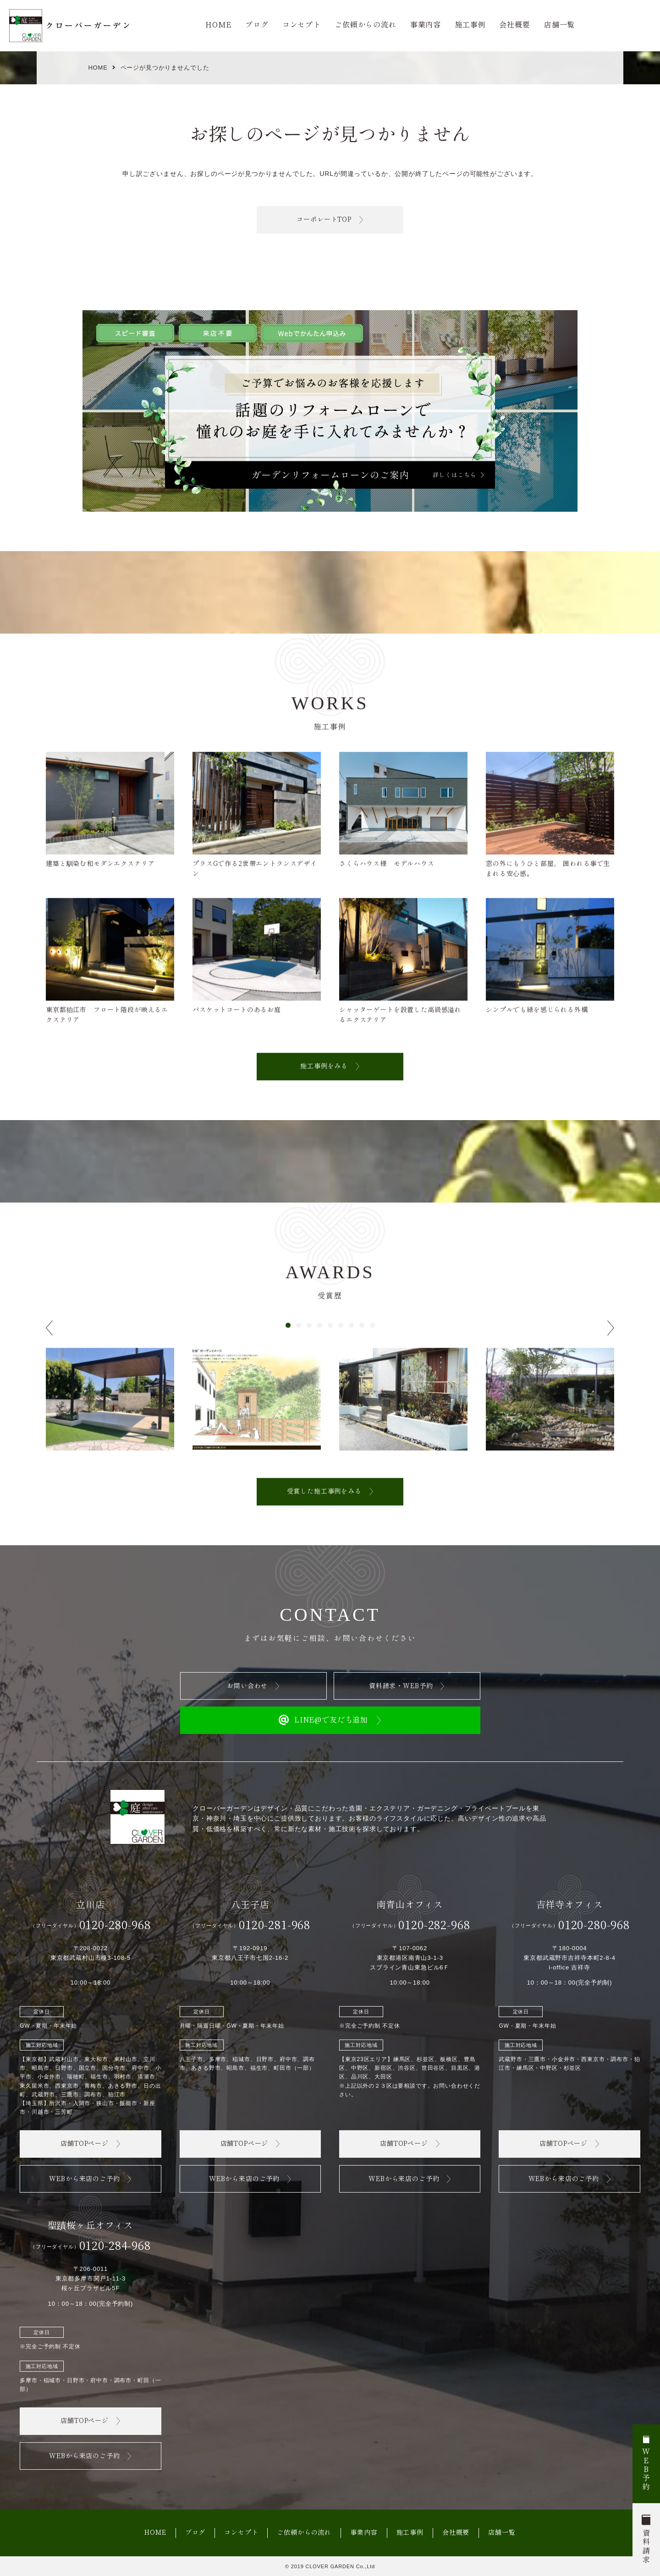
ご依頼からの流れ (365, 25)
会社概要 (514, 25)
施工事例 (470, 25)
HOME (218, 25)
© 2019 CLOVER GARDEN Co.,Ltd (330, 2566)
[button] (288, 1343)
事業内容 (425, 25)
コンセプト (301, 25)
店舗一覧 (559, 25)
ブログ (257, 25)
